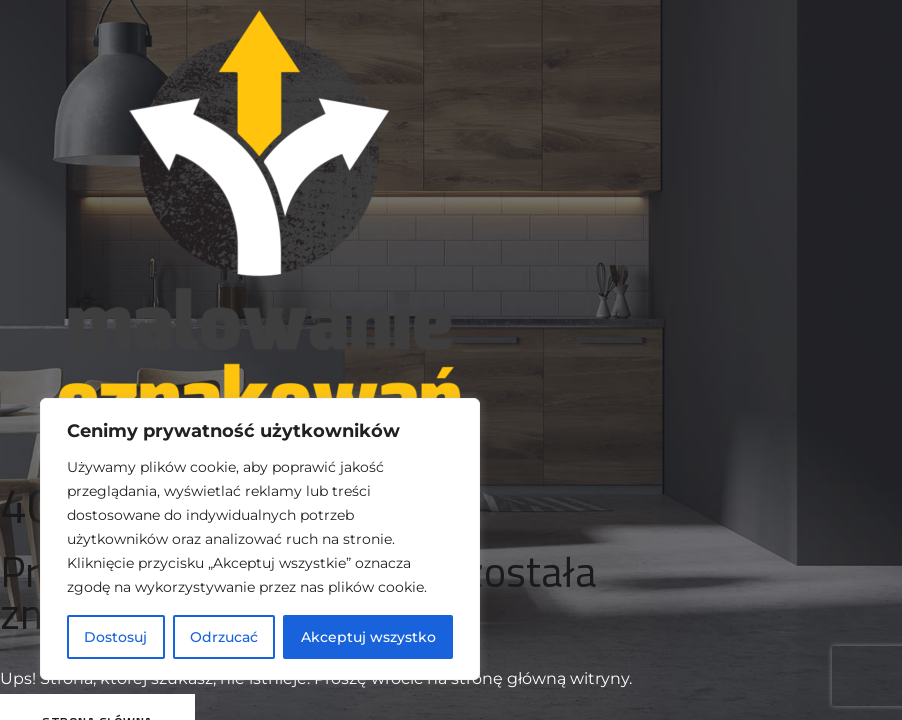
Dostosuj (115, 637)
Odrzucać (224, 637)
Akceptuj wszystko (368, 637)
